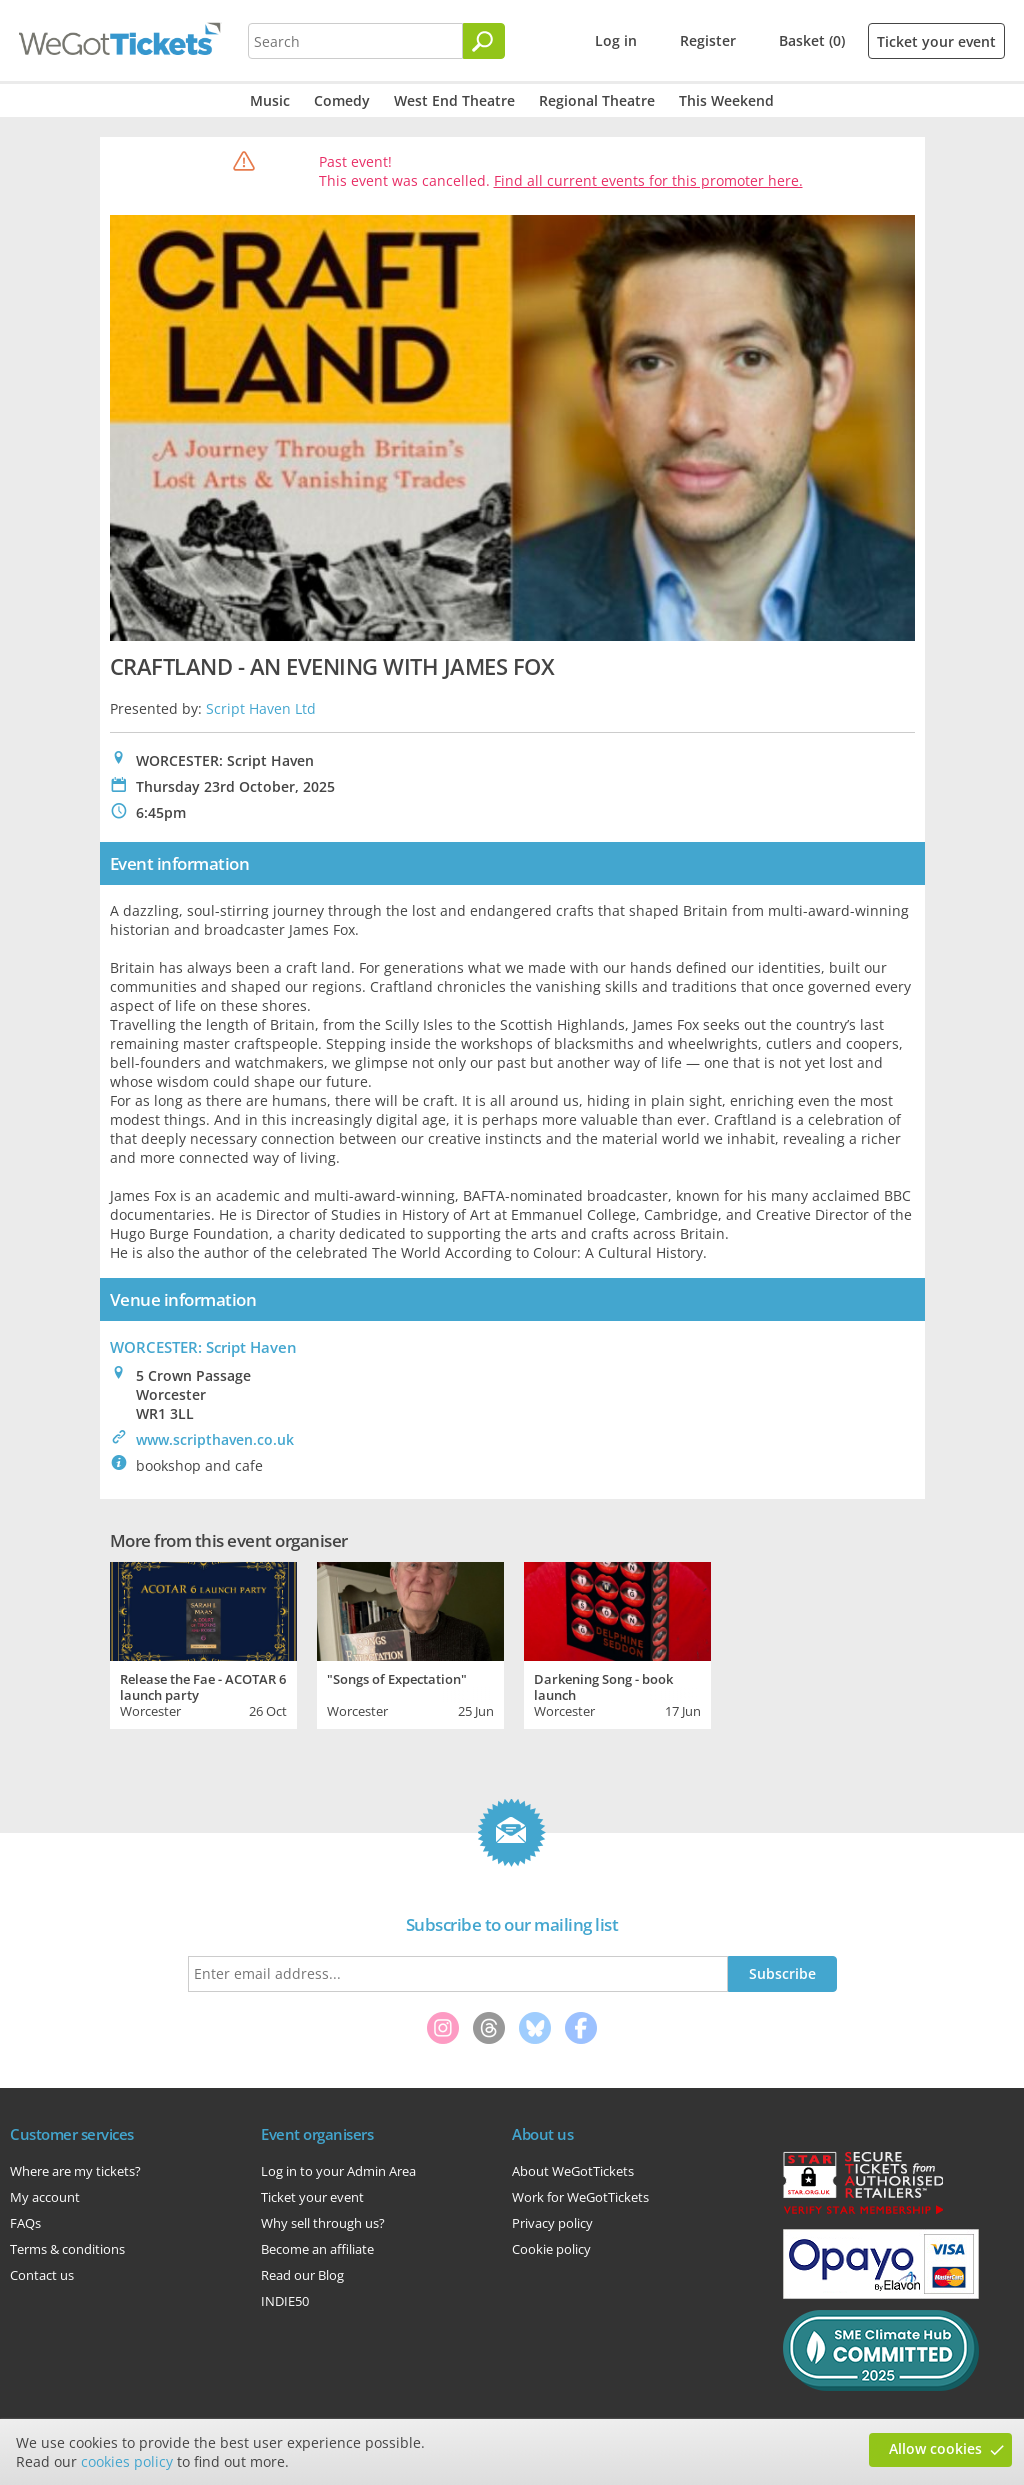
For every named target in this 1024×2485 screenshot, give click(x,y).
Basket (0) (812, 40)
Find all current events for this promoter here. (648, 180)
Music (270, 100)
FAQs (25, 2223)
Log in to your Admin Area (338, 2171)
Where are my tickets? (75, 2171)
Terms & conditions (67, 2249)
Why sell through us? (323, 2223)
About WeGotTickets (573, 2171)
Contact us (42, 2275)
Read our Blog (302, 2275)
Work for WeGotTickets (580, 2197)
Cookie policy (551, 2249)
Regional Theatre (597, 100)
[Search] (484, 41)
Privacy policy (552, 2223)
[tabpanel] (203, 1643)
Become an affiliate (317, 2249)
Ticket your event (936, 41)
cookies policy (127, 2461)
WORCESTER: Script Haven (203, 1347)
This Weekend (726, 100)
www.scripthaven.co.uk (215, 1439)
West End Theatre (454, 100)
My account (45, 2197)
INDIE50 (285, 2301)
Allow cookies (935, 2448)
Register (708, 40)
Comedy (342, 100)
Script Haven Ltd (261, 708)
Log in (616, 40)
